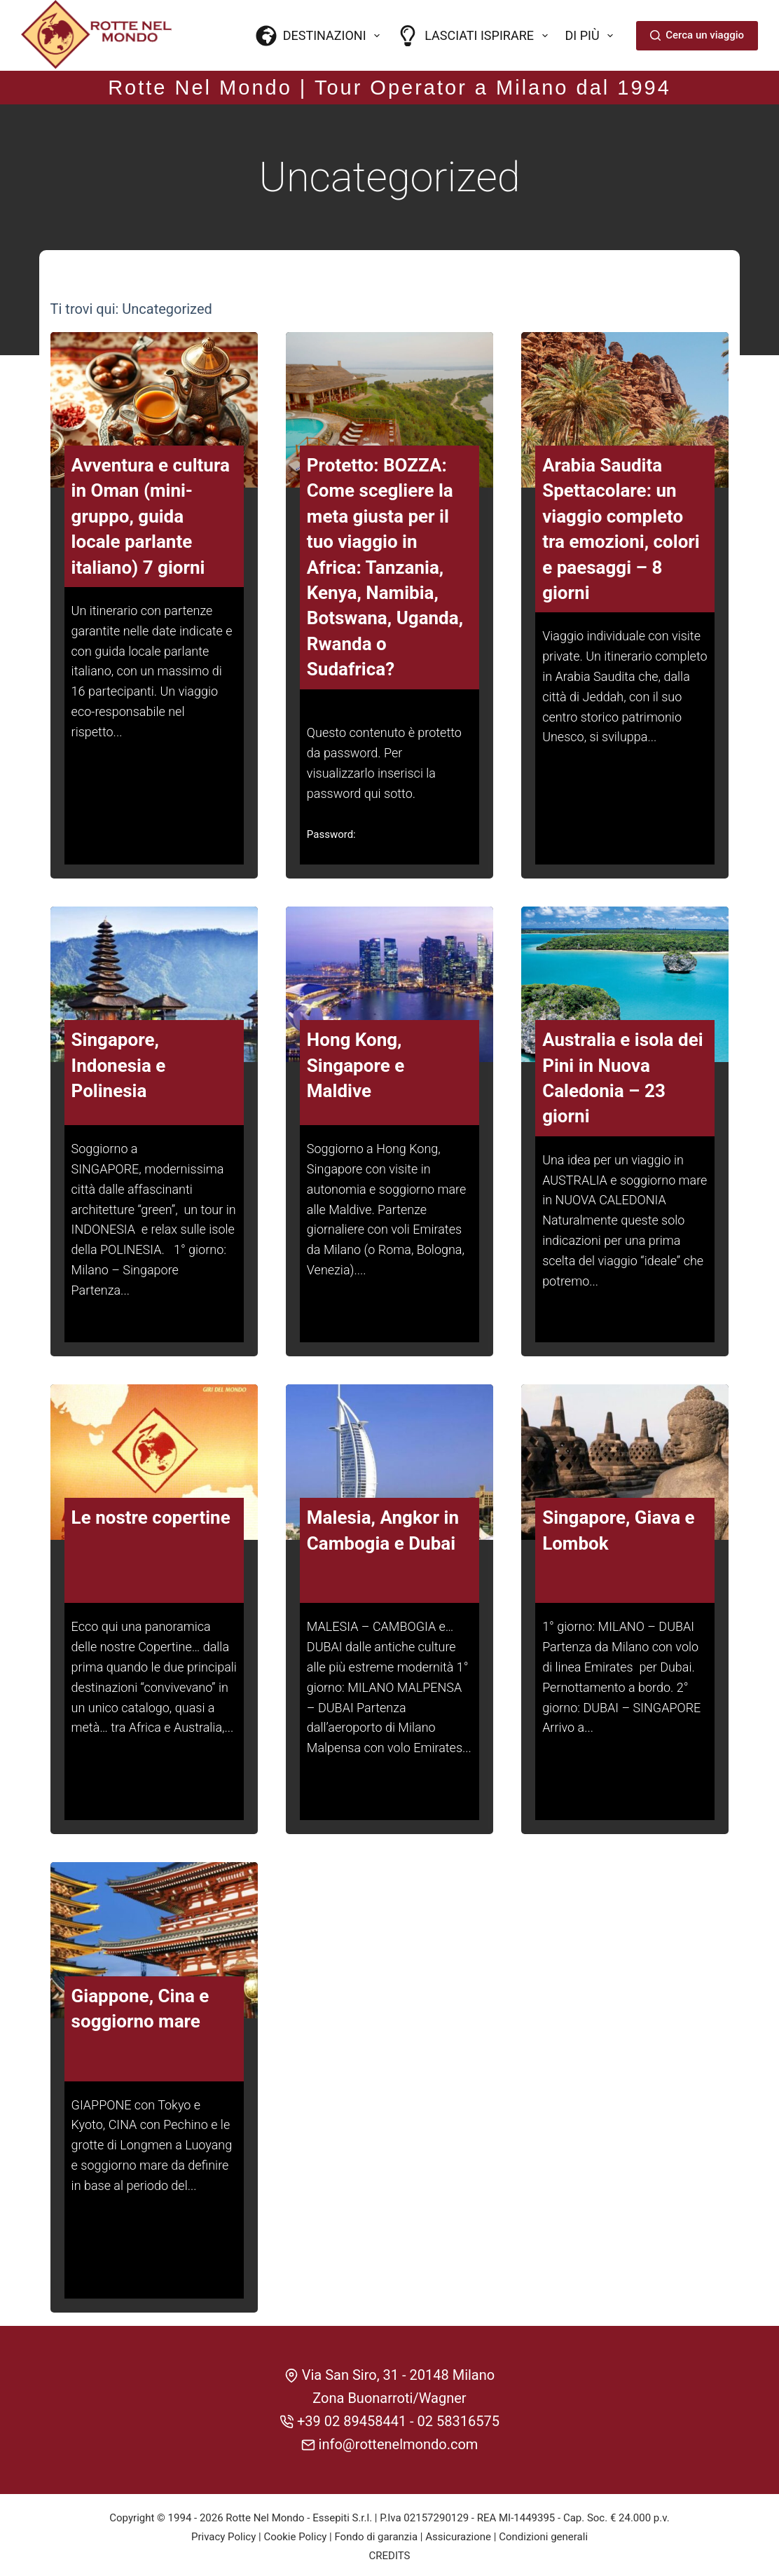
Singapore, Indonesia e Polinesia (118, 1063)
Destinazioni (321, 35)
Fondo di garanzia (376, 2532)
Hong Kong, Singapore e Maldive (355, 1063)
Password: (331, 832)
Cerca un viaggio (697, 35)
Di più (592, 35)
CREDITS (390, 2551)
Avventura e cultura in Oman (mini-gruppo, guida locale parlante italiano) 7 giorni (150, 514)
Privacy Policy (223, 2532)
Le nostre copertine (150, 1515)
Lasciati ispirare (475, 35)
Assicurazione (458, 2532)
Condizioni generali (543, 2532)
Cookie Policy (294, 2532)
